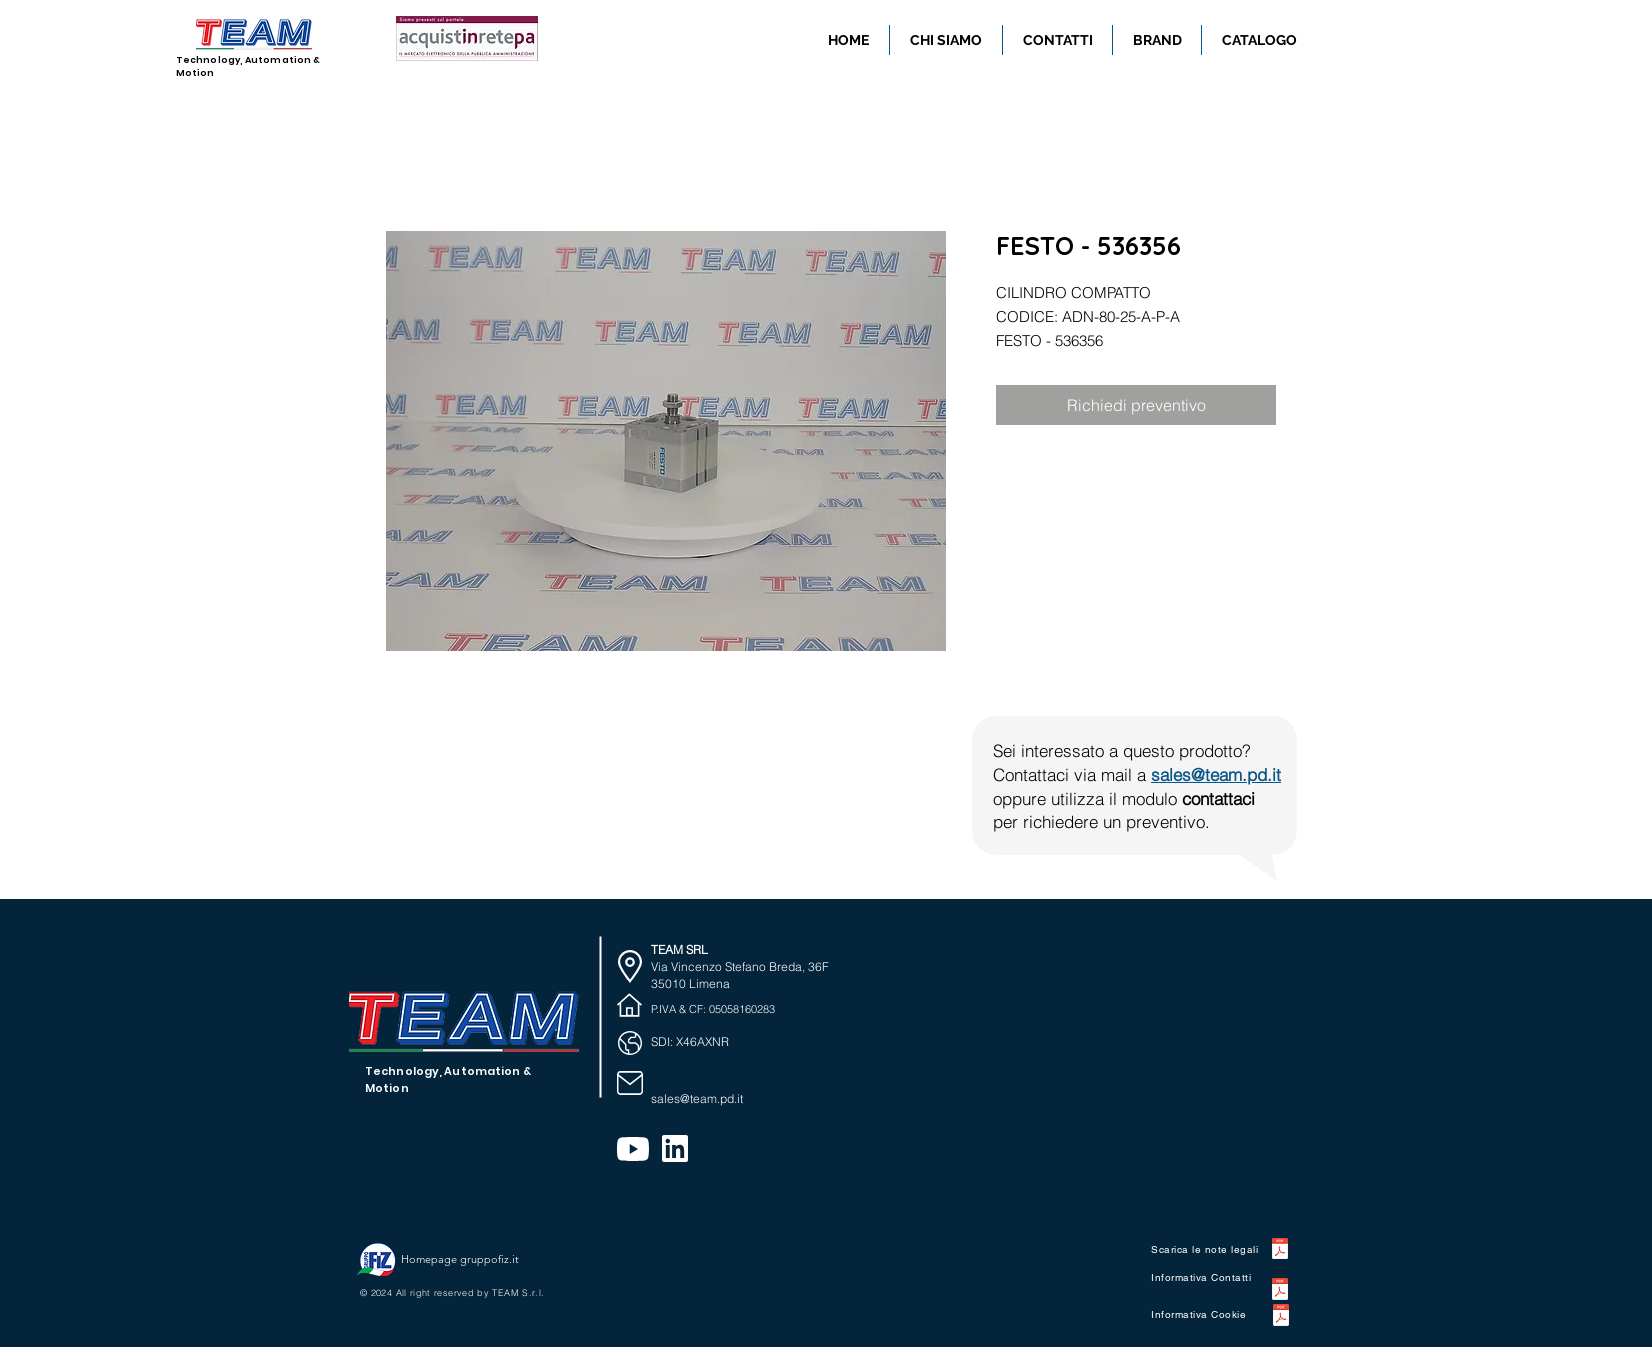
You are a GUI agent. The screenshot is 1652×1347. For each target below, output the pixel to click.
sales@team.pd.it (1216, 774)
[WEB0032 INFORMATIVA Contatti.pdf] (1280, 1291)
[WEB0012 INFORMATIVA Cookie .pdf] (1280, 1317)
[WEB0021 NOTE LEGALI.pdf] (1280, 1251)
